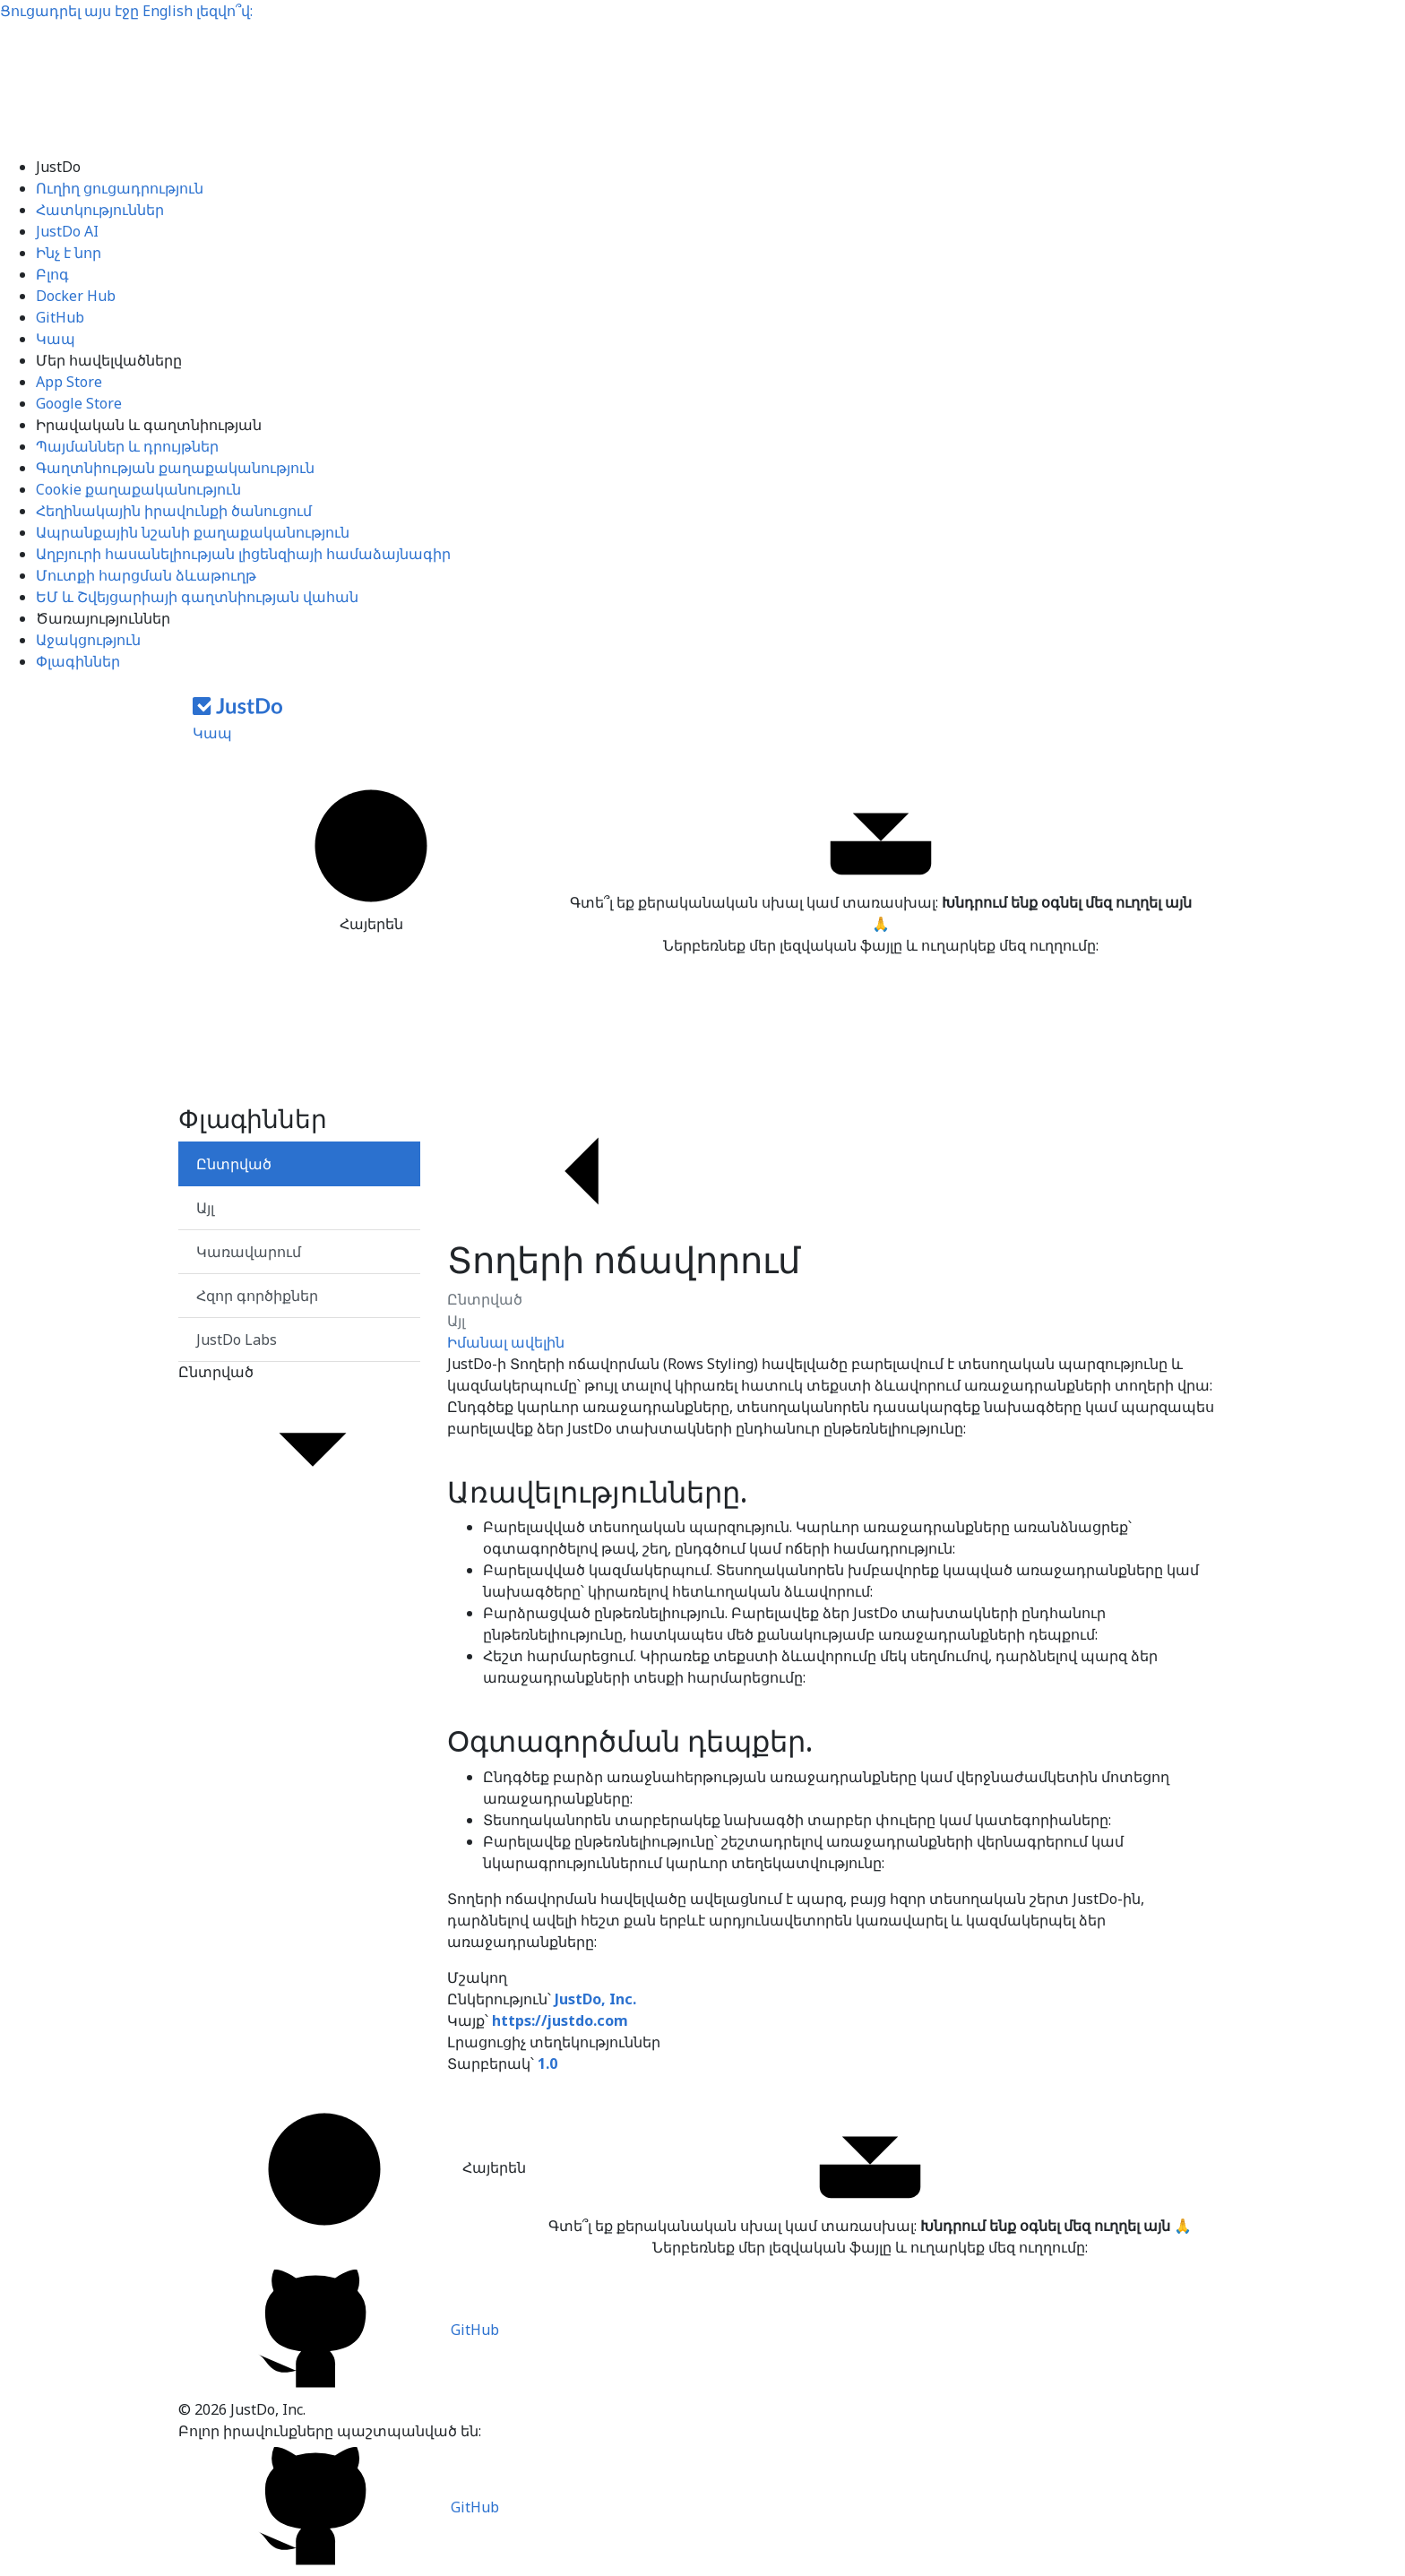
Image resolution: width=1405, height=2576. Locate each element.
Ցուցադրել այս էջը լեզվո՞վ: (126, 11)
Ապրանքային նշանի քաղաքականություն (192, 532)
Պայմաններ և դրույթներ (127, 446)
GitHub (60, 317)
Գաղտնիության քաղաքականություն (175, 468)
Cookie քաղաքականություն (138, 489)
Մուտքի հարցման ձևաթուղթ (146, 575)
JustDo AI (67, 231)
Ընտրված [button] (299, 1439)
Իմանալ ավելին (506, 1342)
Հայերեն (371, 856)
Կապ (55, 339)
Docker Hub (76, 296)
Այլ (456, 1321)
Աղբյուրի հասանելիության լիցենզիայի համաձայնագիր (243, 554)
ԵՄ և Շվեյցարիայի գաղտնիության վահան (197, 597)
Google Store (79, 403)
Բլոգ (52, 274)
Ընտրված (484, 1299)
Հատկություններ (100, 210)
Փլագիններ (78, 661)
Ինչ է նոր (68, 253)
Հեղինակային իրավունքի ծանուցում (174, 511)
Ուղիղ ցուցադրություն (119, 188)
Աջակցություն (88, 640)
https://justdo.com (560, 2020)
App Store (69, 382)
